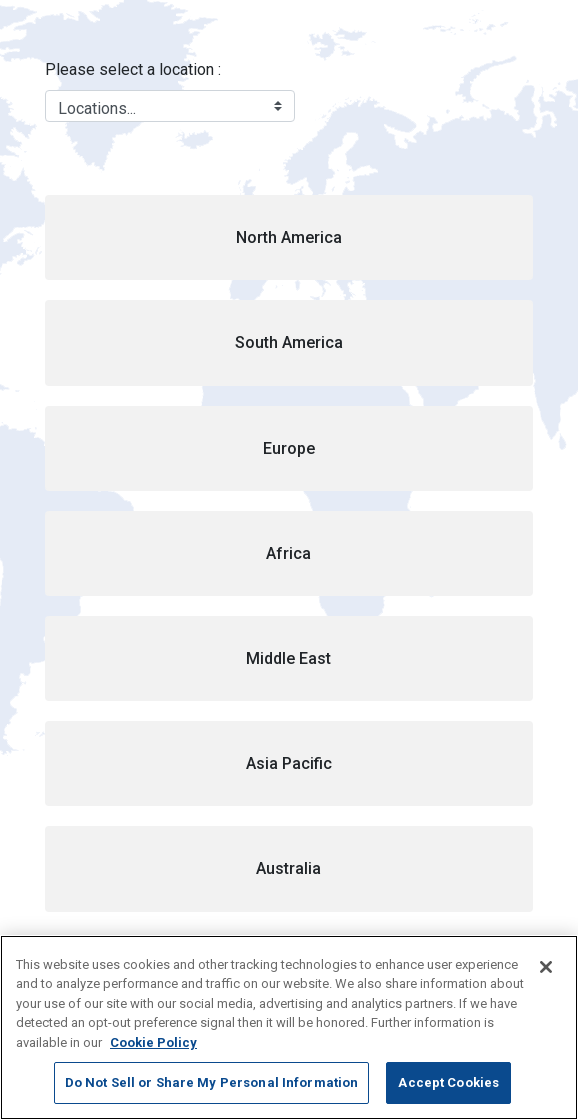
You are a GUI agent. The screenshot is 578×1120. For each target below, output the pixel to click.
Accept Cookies (448, 1082)
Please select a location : (133, 69)
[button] (289, 237)
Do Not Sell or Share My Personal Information (212, 1082)
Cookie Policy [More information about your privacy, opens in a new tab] (153, 1042)
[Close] (546, 967)
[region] (289, 1027)
